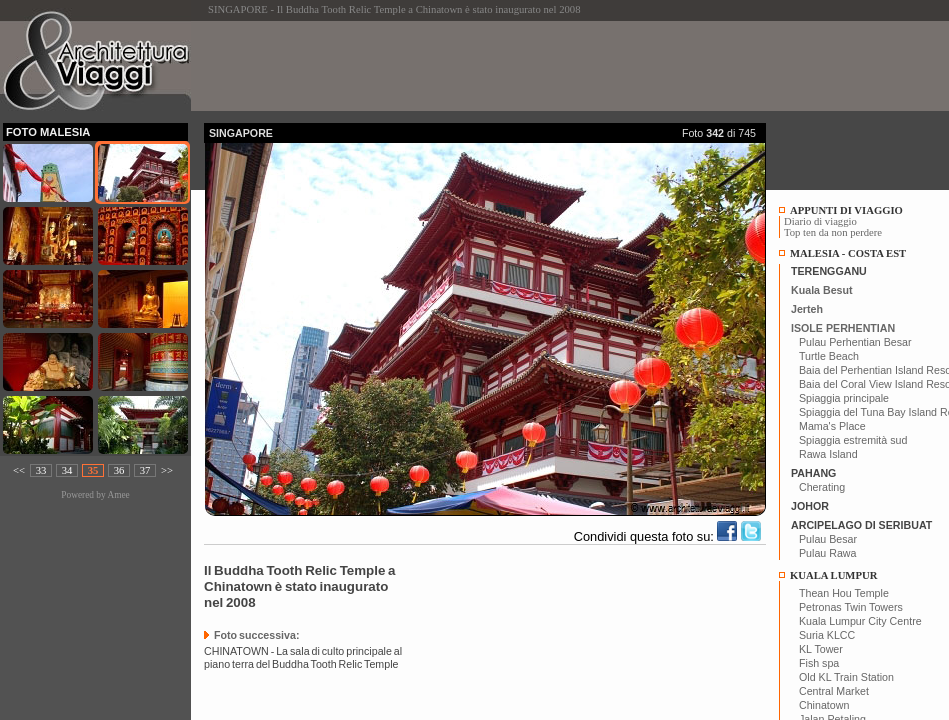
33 (41, 470)
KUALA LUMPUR (833, 575)
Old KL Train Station (846, 677)
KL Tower (821, 649)
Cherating (822, 487)
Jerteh (807, 309)
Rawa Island (828, 454)
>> (167, 470)
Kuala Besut (822, 290)
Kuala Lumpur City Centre (860, 621)
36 (119, 470)
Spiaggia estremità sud (853, 440)
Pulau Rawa (827, 553)
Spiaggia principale (844, 398)
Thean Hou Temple (844, 593)
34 (67, 470)
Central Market (834, 691)
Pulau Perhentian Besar (855, 342)
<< (19, 470)
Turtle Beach (829, 356)
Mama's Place (832, 426)
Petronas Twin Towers (851, 607)
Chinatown (824, 705)
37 (145, 470)
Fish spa (819, 663)
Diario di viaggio (820, 221)
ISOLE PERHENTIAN (843, 328)
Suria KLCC (827, 635)
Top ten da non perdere (833, 232)
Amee (118, 495)
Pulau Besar (828, 539)
